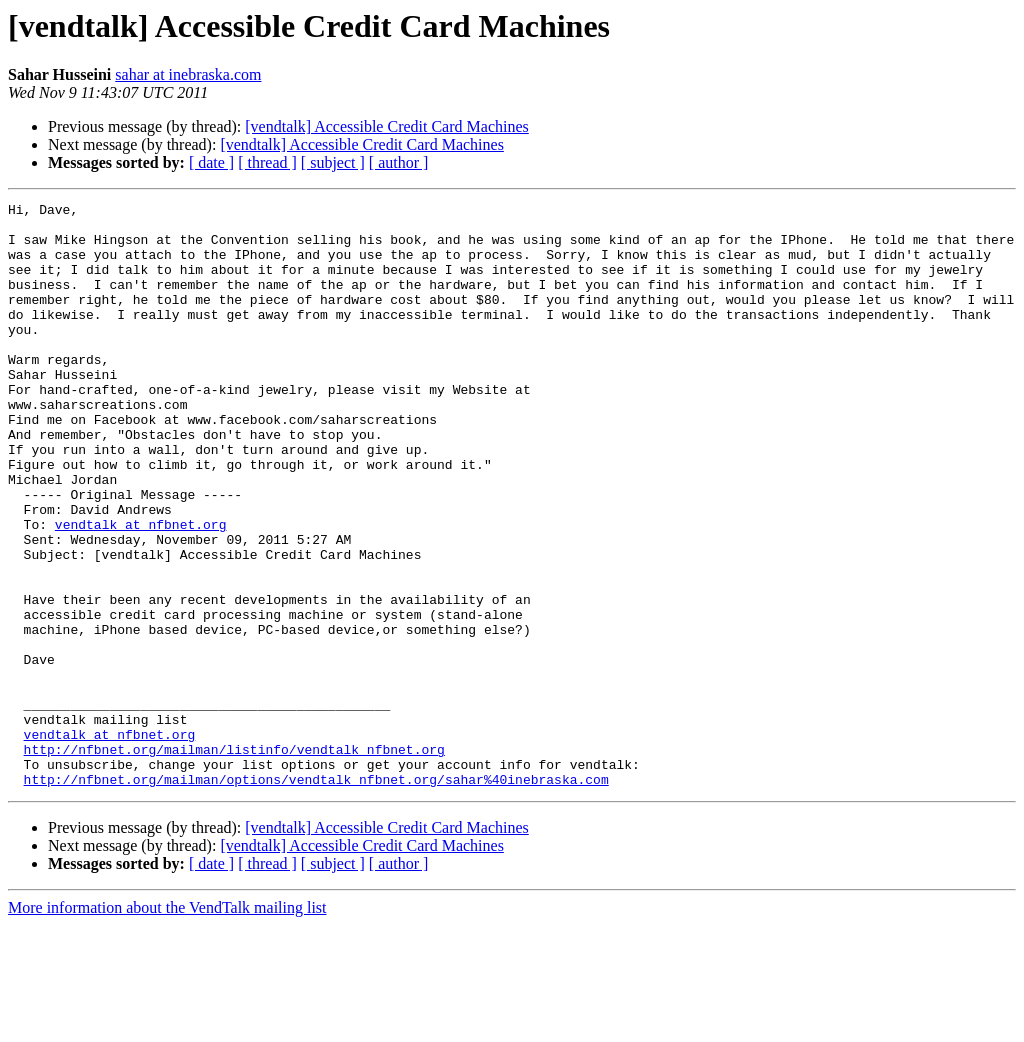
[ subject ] (333, 162)
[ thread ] (267, 162)
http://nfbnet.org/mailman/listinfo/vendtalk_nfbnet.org (234, 860)
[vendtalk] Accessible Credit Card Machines (386, 126)
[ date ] (211, 162)
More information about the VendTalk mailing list (167, 1024)
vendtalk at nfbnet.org (141, 590)
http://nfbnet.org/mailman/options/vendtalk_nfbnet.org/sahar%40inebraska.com (316, 896)
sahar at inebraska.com (188, 74)
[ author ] (399, 162)
